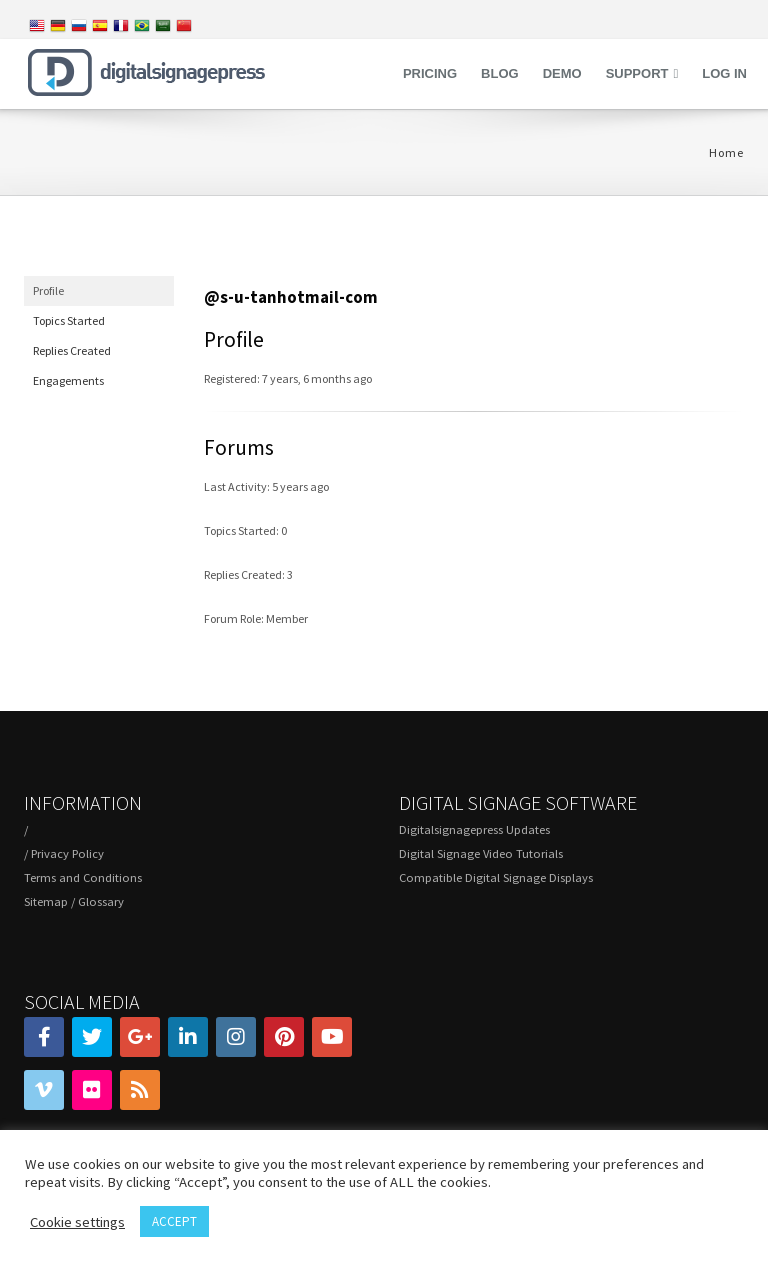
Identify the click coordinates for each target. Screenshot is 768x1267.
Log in (724, 73)
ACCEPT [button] (174, 1221)
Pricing (430, 73)
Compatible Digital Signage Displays (496, 877)
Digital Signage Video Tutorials (481, 853)
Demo (562, 73)
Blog (500, 73)
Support (637, 73)
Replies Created (72, 350)
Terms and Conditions (83, 877)
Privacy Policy (67, 853)
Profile (48, 290)
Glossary (101, 901)
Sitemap (46, 901)
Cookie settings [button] (77, 1222)
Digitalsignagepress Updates (474, 829)
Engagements (68, 380)
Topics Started (69, 320)
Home (726, 152)
